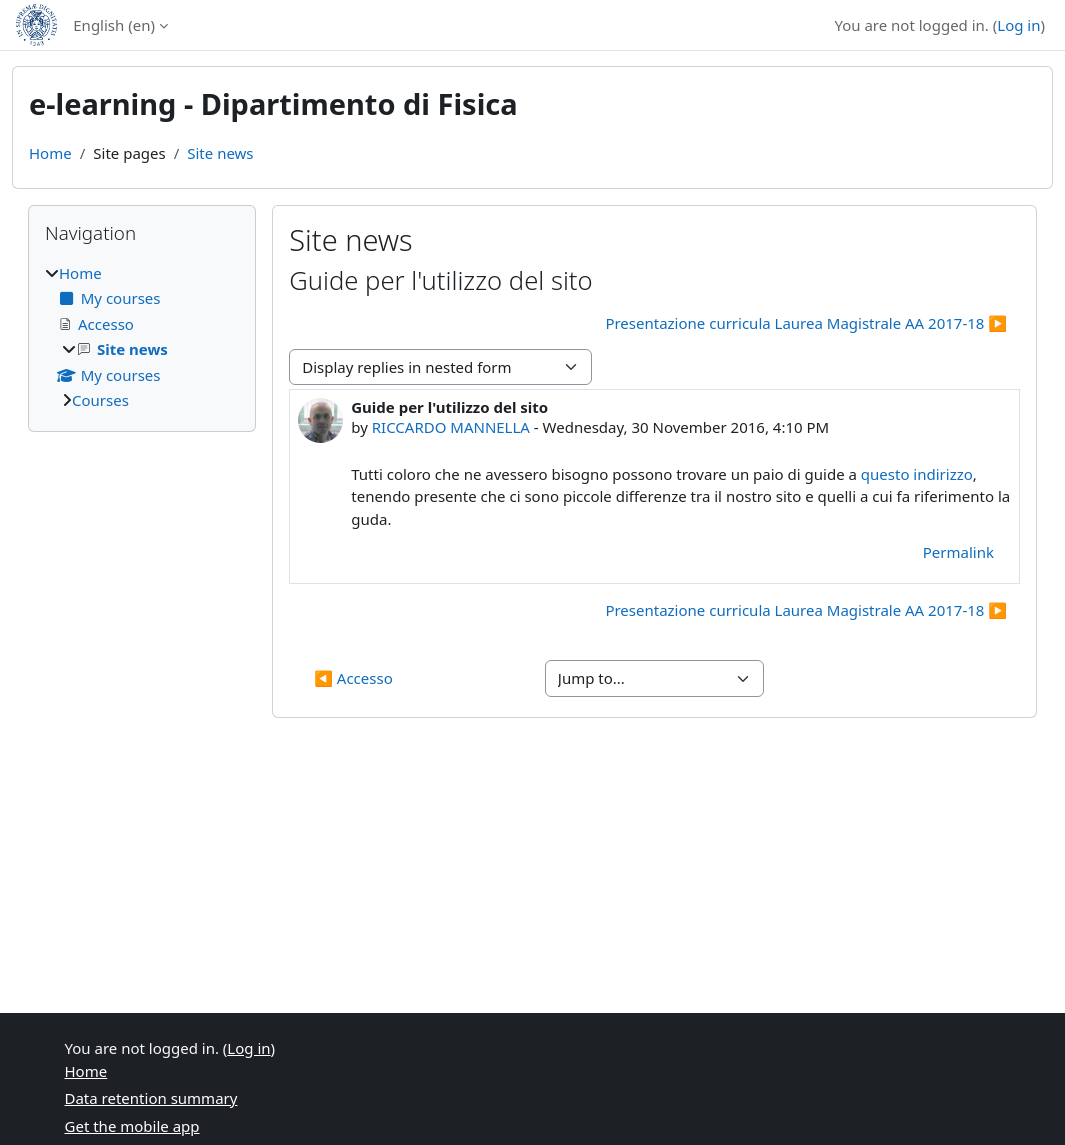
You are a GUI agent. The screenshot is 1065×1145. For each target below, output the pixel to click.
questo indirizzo (917, 474)
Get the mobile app (132, 1126)
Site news (220, 153)
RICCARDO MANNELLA (451, 427)
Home (50, 153)
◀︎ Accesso (353, 678)
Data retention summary (151, 1098)
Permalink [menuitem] (958, 552)
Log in (1018, 25)
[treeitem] (142, 337)
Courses (100, 400)
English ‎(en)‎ (114, 25)
